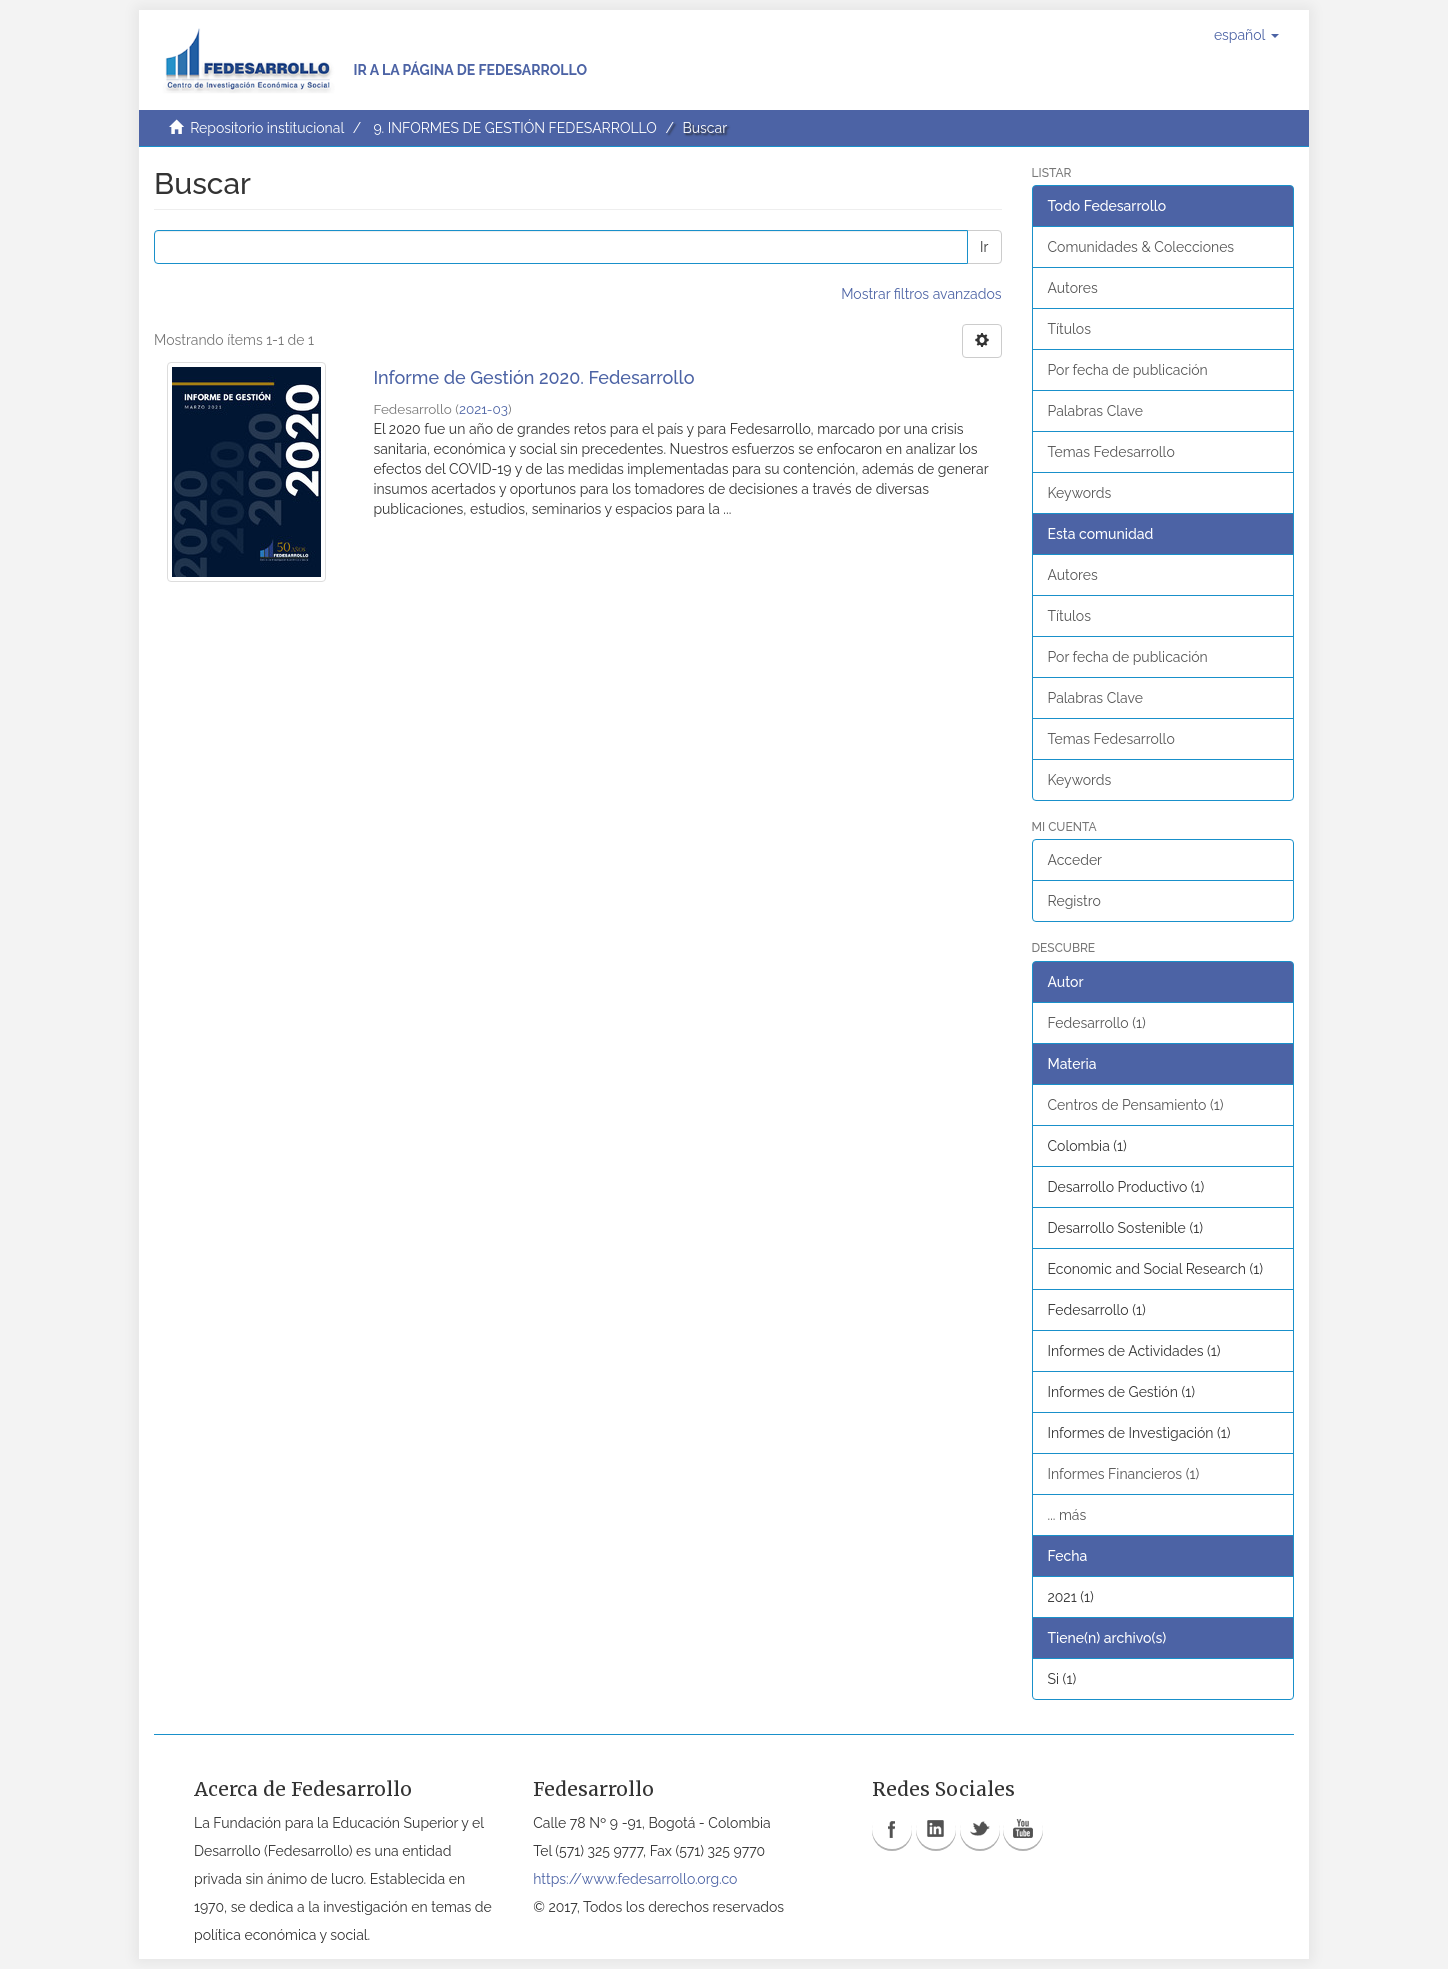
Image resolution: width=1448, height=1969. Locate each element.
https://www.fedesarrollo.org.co (635, 1879)
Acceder (1075, 860)
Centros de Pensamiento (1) (1136, 1105)
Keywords (1080, 493)
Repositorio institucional (267, 128)
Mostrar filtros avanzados (921, 294)
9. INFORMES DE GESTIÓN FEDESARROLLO (514, 128)
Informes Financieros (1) (1124, 1474)
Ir (984, 247)
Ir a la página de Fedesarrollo (470, 70)
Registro (1074, 901)
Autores (1073, 288)
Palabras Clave (1095, 411)
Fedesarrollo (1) (1097, 1023)
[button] (1246, 35)
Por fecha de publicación (1128, 370)
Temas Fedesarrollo (1111, 452)
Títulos (1069, 329)
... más (1067, 1515)
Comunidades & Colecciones (1141, 247)
